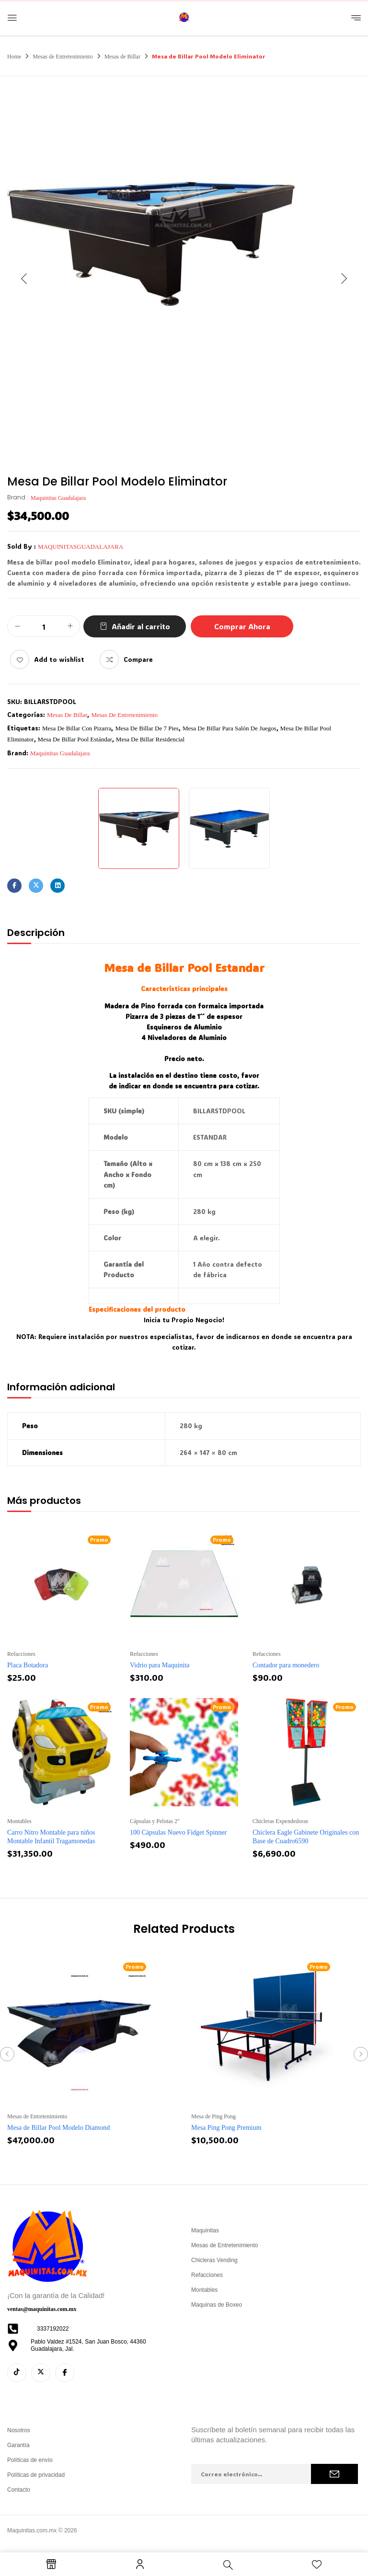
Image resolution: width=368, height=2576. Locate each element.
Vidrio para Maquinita (159, 1665)
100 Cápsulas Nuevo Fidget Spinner (178, 1832)
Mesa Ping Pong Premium (226, 2127)
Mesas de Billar (122, 56)
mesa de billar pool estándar (75, 739)
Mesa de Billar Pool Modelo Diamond (58, 2127)
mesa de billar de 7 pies (147, 728)
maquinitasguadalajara (80, 546)
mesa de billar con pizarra (76, 728)
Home (14, 56)
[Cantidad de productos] (44, 626)
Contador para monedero (286, 1665)
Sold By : (21, 546)
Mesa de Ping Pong (213, 2116)
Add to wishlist (59, 659)
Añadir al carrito (141, 626)
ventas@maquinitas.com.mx (42, 2309)
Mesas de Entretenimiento (62, 56)
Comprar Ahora (242, 626)
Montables (19, 1821)
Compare (138, 659)
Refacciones (21, 1654)
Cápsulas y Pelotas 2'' (154, 1821)
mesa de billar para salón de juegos (229, 728)
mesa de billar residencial (150, 739)
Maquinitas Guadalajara (58, 498)
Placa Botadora (27, 1665)
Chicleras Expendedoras (280, 1821)
